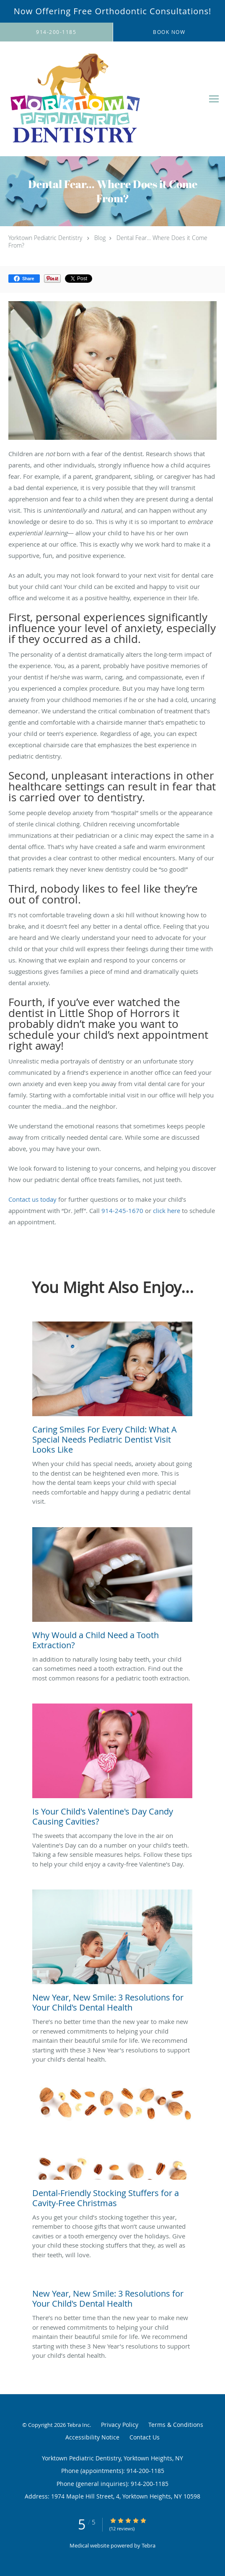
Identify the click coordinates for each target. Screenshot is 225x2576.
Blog (100, 238)
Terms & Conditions (175, 2425)
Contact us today (32, 1199)
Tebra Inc (78, 2425)
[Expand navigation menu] (213, 99)
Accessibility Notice (92, 2437)
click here (166, 1210)
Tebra (148, 2545)
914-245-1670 (122, 1210)
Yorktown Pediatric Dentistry (45, 238)
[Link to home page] (102, 99)
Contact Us (144, 2437)
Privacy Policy (119, 2425)
